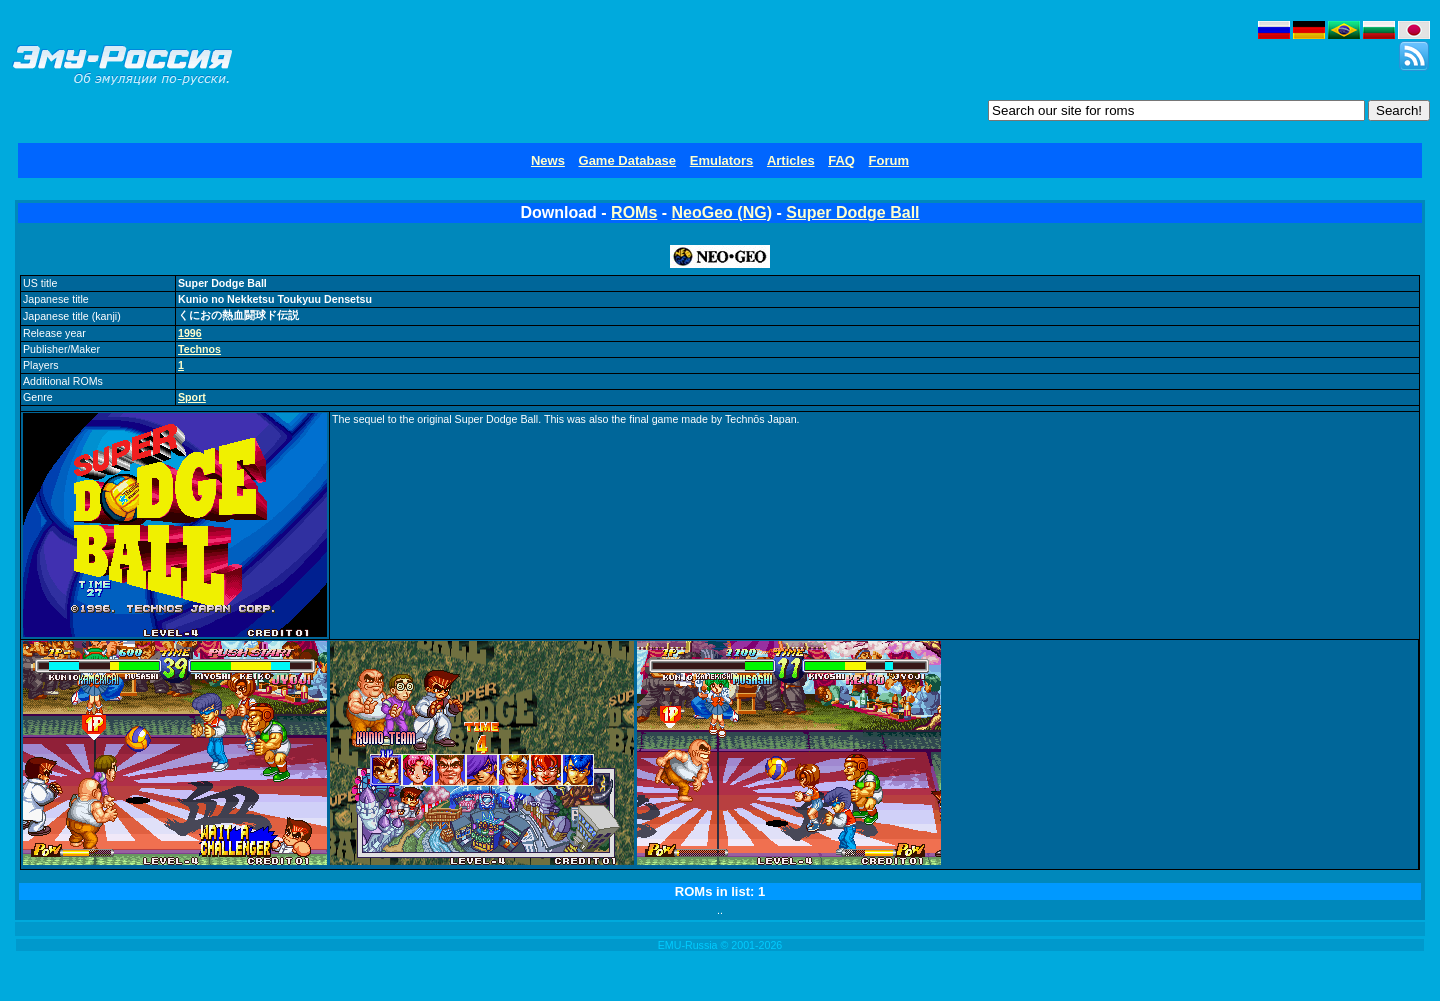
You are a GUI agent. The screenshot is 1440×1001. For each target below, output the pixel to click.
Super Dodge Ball (852, 212)
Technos (199, 349)
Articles (791, 160)
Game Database (628, 160)
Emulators (722, 160)
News (548, 160)
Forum (889, 160)
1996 (190, 333)
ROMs (634, 212)
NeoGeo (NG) (722, 212)
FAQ (841, 160)
